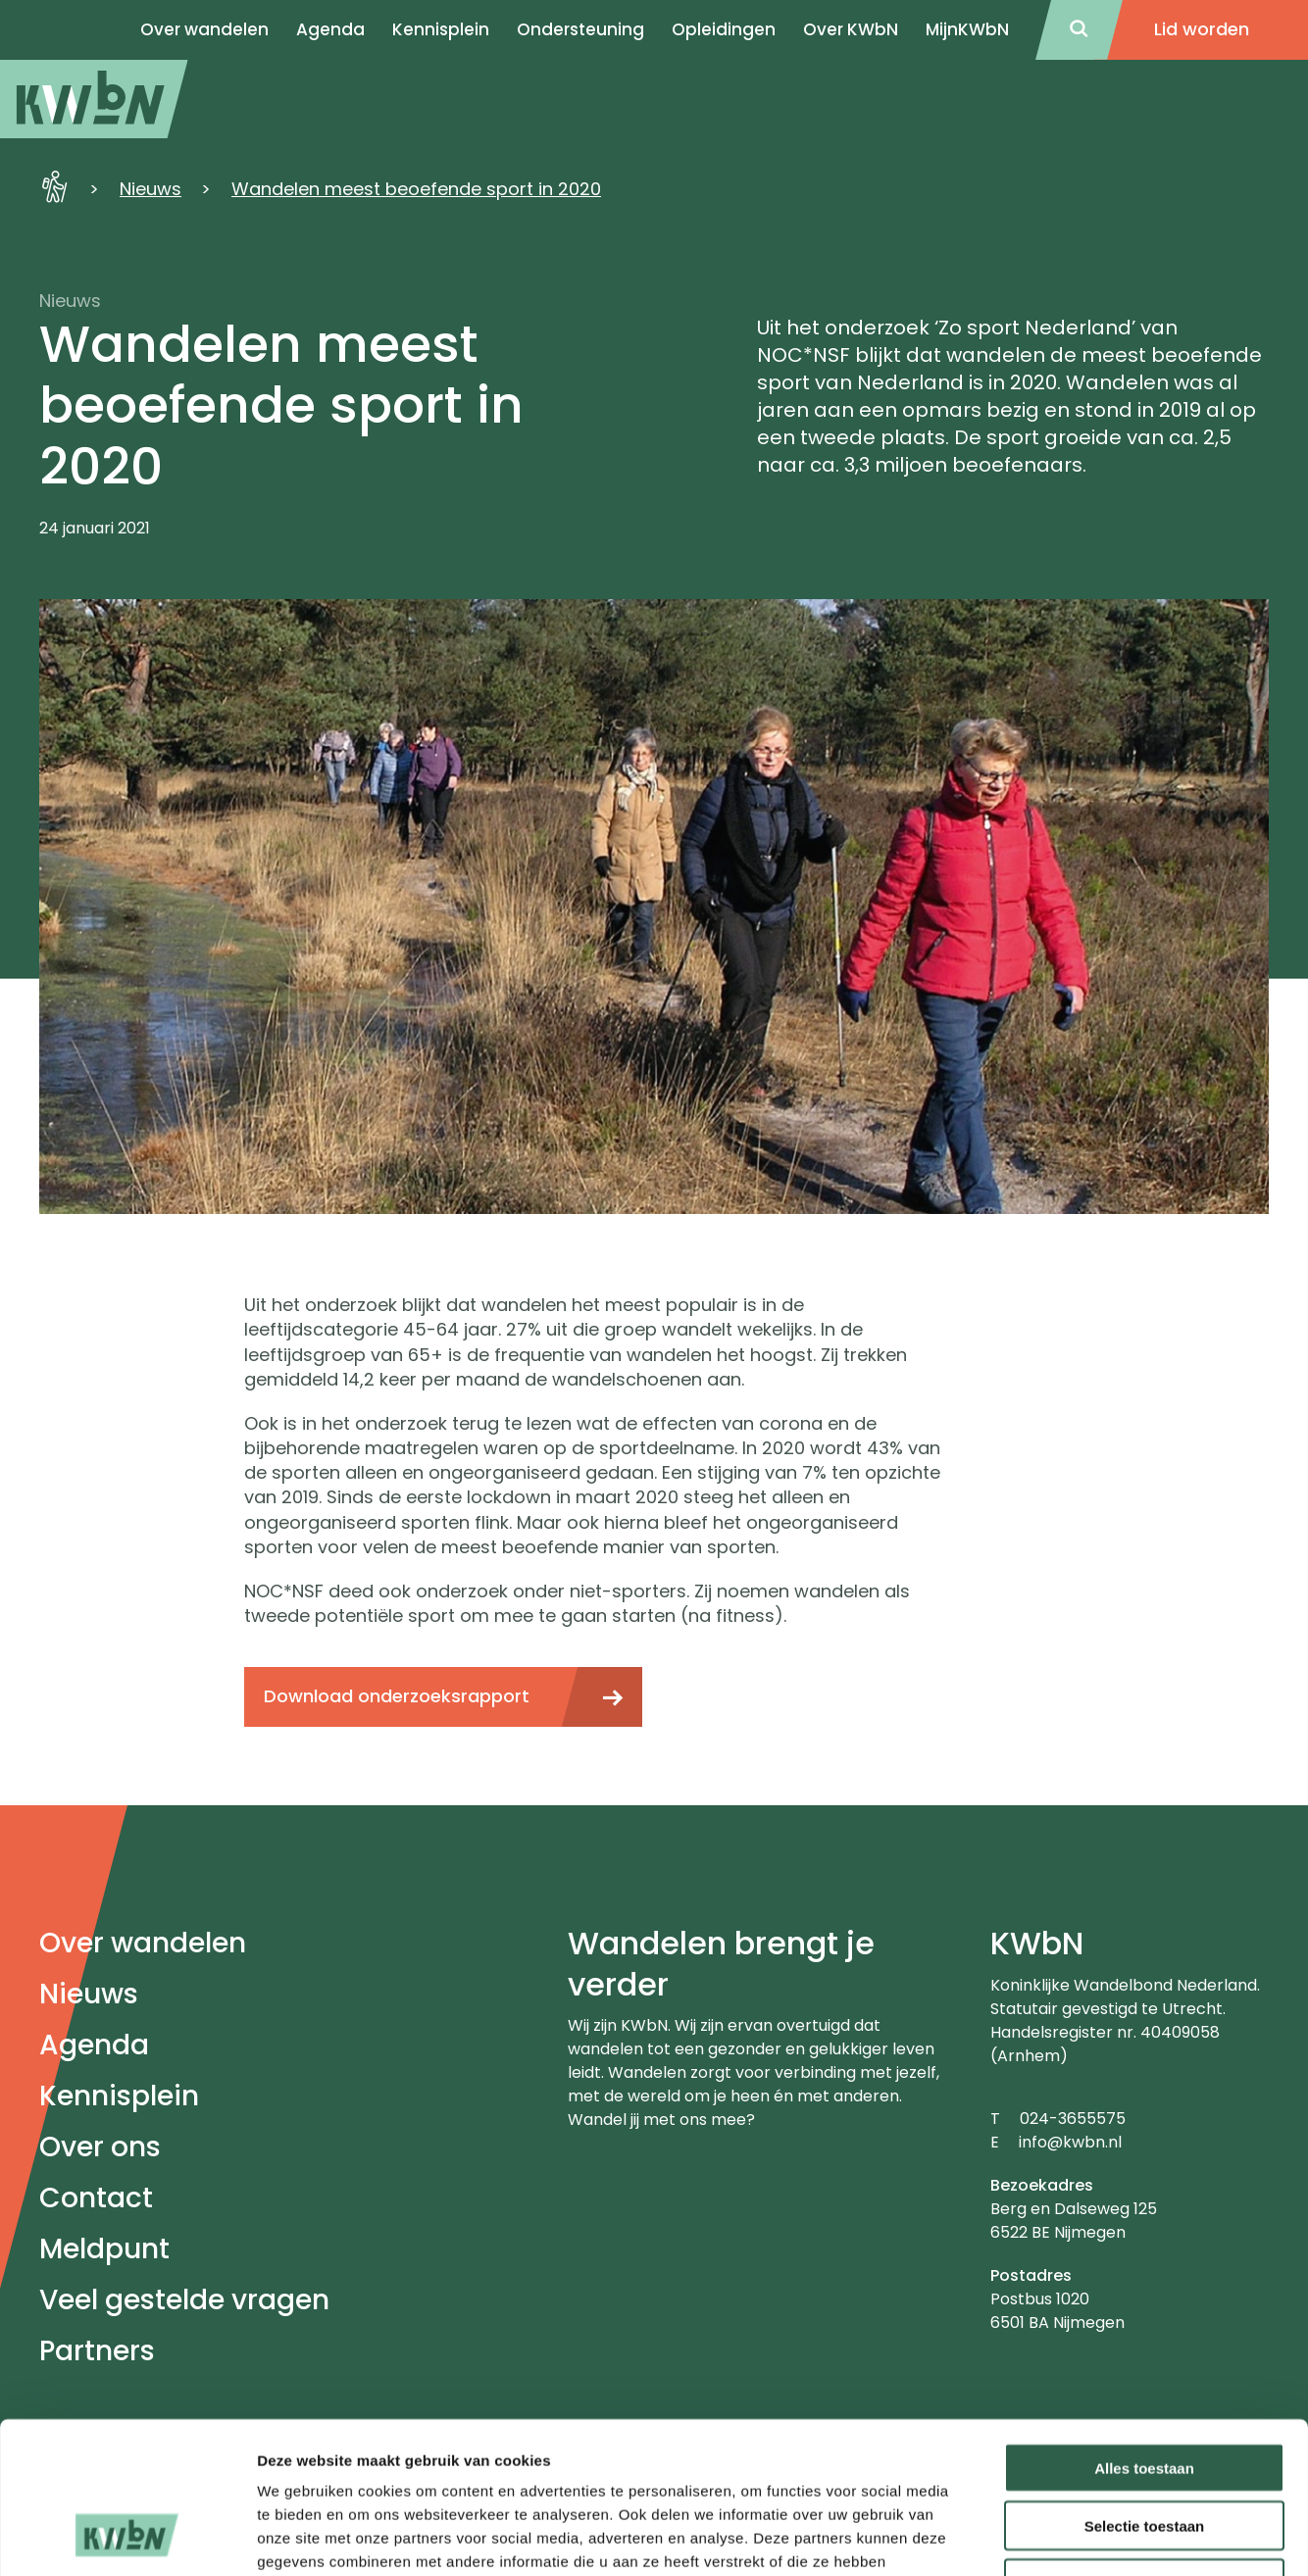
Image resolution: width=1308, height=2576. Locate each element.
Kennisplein (440, 29)
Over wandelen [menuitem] (204, 29)
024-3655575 (1073, 2118)
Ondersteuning (580, 29)
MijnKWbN (967, 29)
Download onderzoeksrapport (396, 1696)
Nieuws (150, 189)
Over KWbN (850, 29)
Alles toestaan (1144, 2335)
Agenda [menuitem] (330, 29)
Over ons (100, 2147)
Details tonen (1059, 2537)
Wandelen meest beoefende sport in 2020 (416, 189)
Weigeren (1144, 2451)
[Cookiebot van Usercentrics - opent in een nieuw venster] (127, 2537)
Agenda (94, 2045)
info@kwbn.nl (1070, 2142)
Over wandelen (142, 1943)
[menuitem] (94, 99)
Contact (96, 2198)
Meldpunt (104, 2249)
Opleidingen (724, 29)
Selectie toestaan (1144, 2393)
